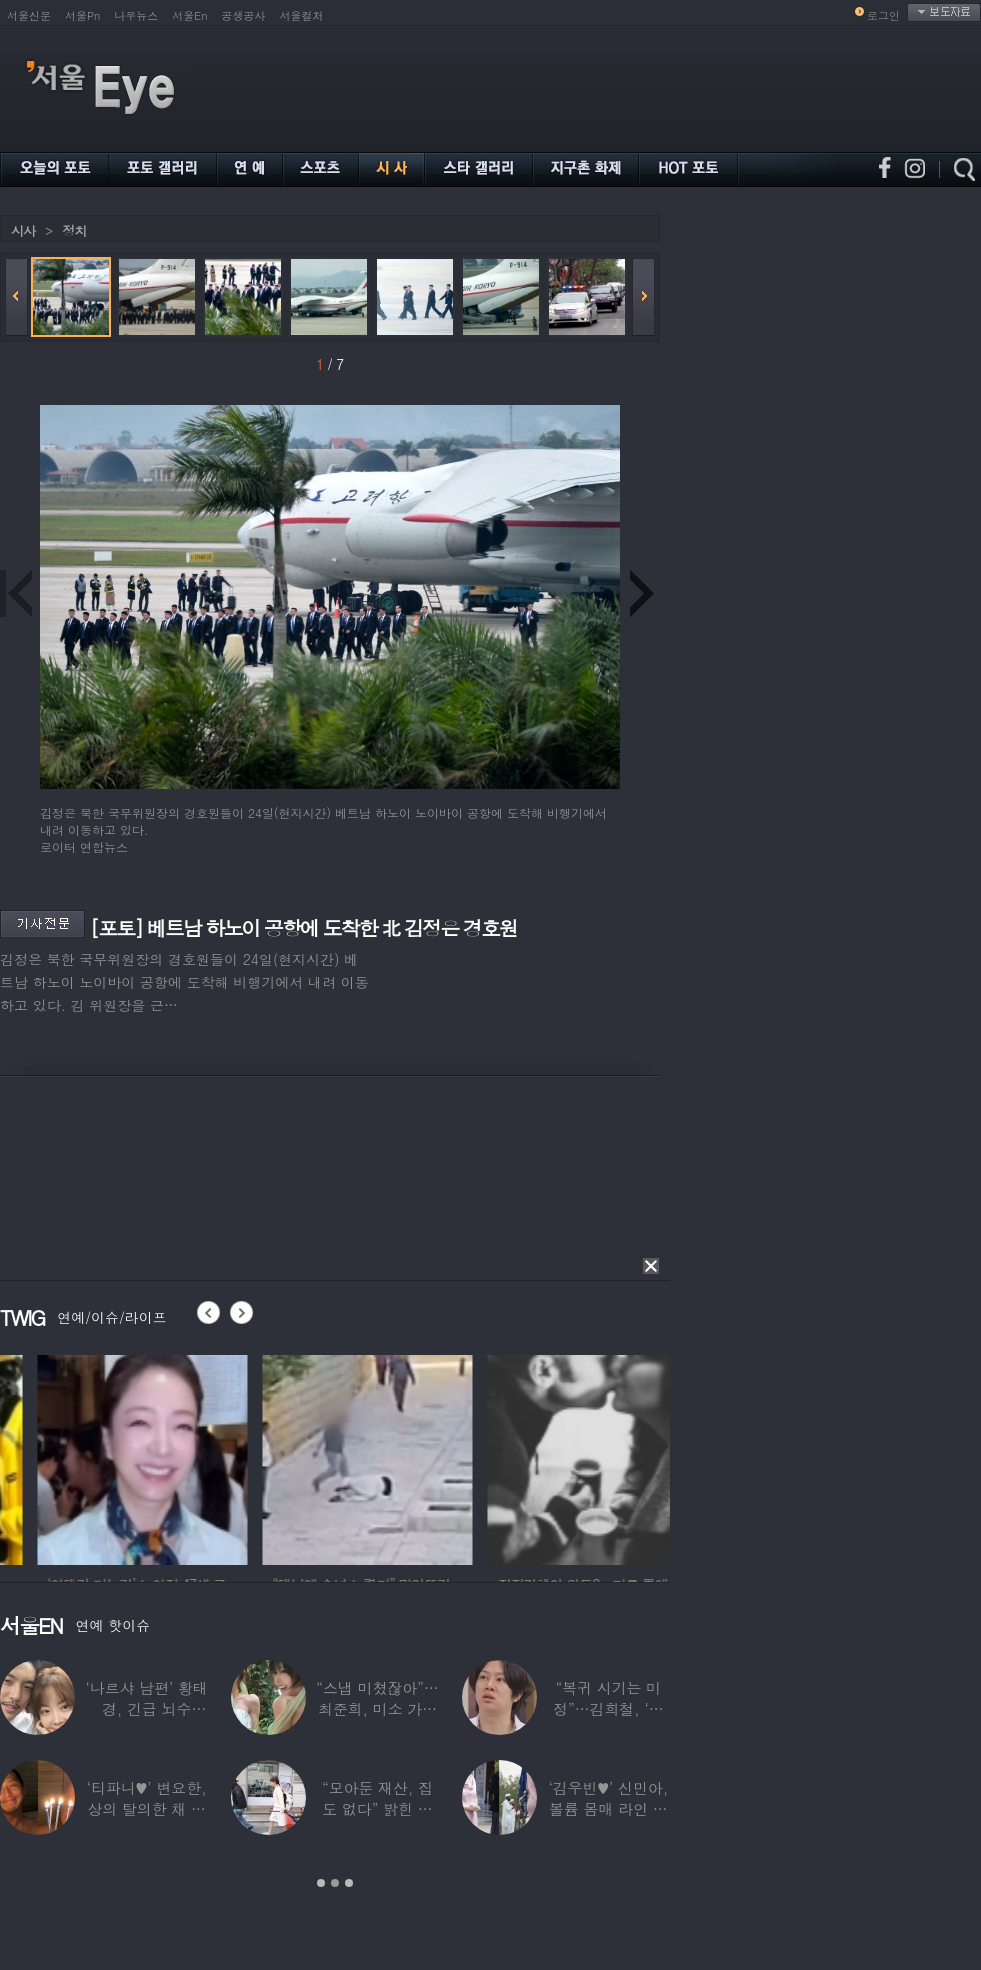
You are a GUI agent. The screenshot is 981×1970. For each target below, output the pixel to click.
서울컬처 (302, 15)
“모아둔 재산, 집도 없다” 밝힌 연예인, (377, 1808)
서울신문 (29, 15)
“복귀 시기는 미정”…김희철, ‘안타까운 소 (608, 1708)
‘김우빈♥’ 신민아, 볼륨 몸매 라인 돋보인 (609, 1808)
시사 (23, 230)
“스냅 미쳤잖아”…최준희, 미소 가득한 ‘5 (377, 1708)
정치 (74, 230)
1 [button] (321, 1883)
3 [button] (349, 1883)
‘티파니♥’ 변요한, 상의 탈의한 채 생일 (147, 1808)
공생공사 (244, 15)
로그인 (883, 15)
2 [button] (335, 1883)
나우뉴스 (136, 15)
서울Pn (82, 15)
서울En (189, 15)
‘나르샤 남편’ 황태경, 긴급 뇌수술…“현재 (147, 1708)
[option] (319, 1457)
